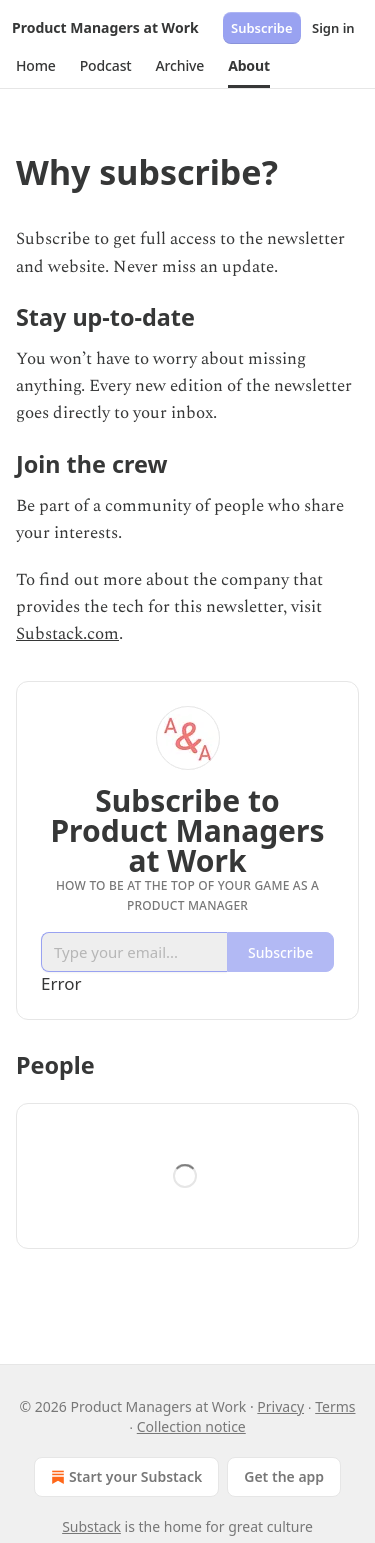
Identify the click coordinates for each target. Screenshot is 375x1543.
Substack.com (67, 634)
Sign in (333, 28)
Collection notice (191, 1426)
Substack (91, 1526)
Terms (335, 1406)
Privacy (280, 1406)
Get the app (284, 1476)
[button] (36, 66)
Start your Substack (124, 1477)
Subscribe (262, 28)
